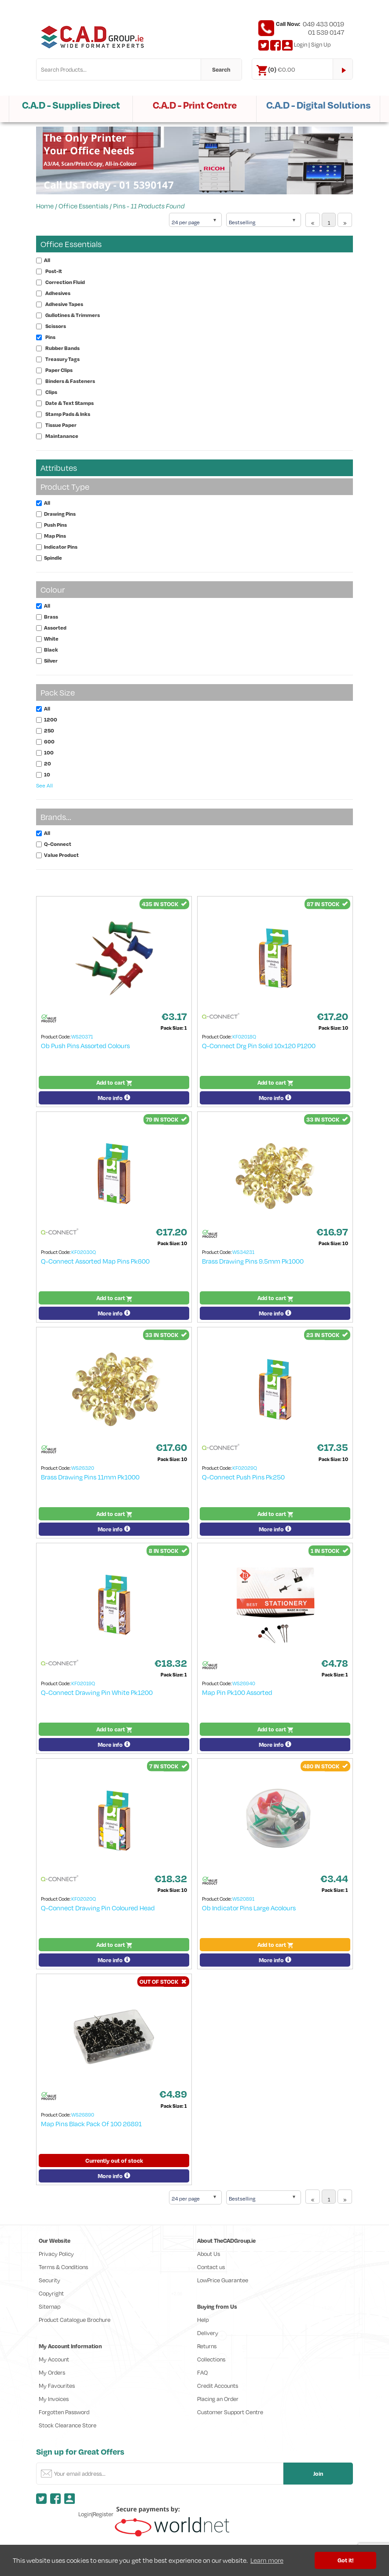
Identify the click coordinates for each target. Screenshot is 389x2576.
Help (203, 2320)
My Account (54, 2359)
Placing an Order (218, 2399)
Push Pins (55, 524)
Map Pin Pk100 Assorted (237, 1692)
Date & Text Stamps (69, 403)
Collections (211, 2359)
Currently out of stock (114, 2160)
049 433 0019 (323, 23)
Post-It (53, 271)
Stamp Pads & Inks (67, 414)
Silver (51, 660)
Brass (51, 616)
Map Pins (55, 535)
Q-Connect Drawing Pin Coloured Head (98, 1907)
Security (49, 2280)
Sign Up (320, 44)
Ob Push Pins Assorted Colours (85, 1045)
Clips (51, 392)
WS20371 (82, 1036)
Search (221, 69)
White (51, 638)
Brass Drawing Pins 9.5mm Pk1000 (253, 1261)
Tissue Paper (61, 425)
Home (45, 205)
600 (49, 741)
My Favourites (57, 2386)
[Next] (345, 220)
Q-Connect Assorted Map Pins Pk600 (95, 1261)
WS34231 (243, 1252)
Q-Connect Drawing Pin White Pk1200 (97, 1692)
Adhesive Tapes (64, 304)
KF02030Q (83, 1252)
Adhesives (57, 293)
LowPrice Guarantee (222, 2280)
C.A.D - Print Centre (195, 105)
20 (47, 763)
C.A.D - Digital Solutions (318, 105)
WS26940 (243, 1683)
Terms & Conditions (63, 2267)
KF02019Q (83, 1683)
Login (300, 44)
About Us (208, 2254)
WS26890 (82, 2114)
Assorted (55, 627)
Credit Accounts (217, 2386)
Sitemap (49, 2306)
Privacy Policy (56, 2254)
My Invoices (54, 2399)
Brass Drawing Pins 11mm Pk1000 (90, 1476)
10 (47, 774)
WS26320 (82, 1468)
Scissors (55, 326)
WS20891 (243, 1898)
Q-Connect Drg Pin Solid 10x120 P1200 (259, 1045)
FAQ (202, 2372)
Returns (207, 2346)
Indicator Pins (60, 546)
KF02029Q (244, 1468)
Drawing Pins (60, 513)
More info (114, 1097)
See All (44, 785)
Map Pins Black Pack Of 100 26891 (91, 2123)
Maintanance (61, 436)
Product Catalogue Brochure (74, 2320)
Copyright (51, 2293)
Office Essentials (83, 205)
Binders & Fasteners (70, 381)
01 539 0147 (326, 32)
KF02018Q (244, 1036)
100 (49, 752)
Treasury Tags (62, 359)
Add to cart (114, 1082)
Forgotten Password (64, 2412)
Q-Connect (57, 844)
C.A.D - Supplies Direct (71, 105)
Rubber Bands (62, 348)
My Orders (52, 2372)
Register (103, 2514)
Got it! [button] (346, 2560)
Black (51, 649)
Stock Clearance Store (67, 2425)
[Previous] (312, 220)
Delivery (207, 2333)
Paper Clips (59, 370)
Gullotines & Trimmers (72, 315)
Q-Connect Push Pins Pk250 (243, 1476)
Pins (119, 205)
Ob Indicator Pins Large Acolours (249, 1907)
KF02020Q (83, 1898)
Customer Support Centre (230, 2412)
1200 (50, 719)
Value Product (61, 855)
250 (49, 730)
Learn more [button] (266, 2560)
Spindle (53, 557)
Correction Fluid (65, 282)
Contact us (211, 2267)
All (47, 260)
